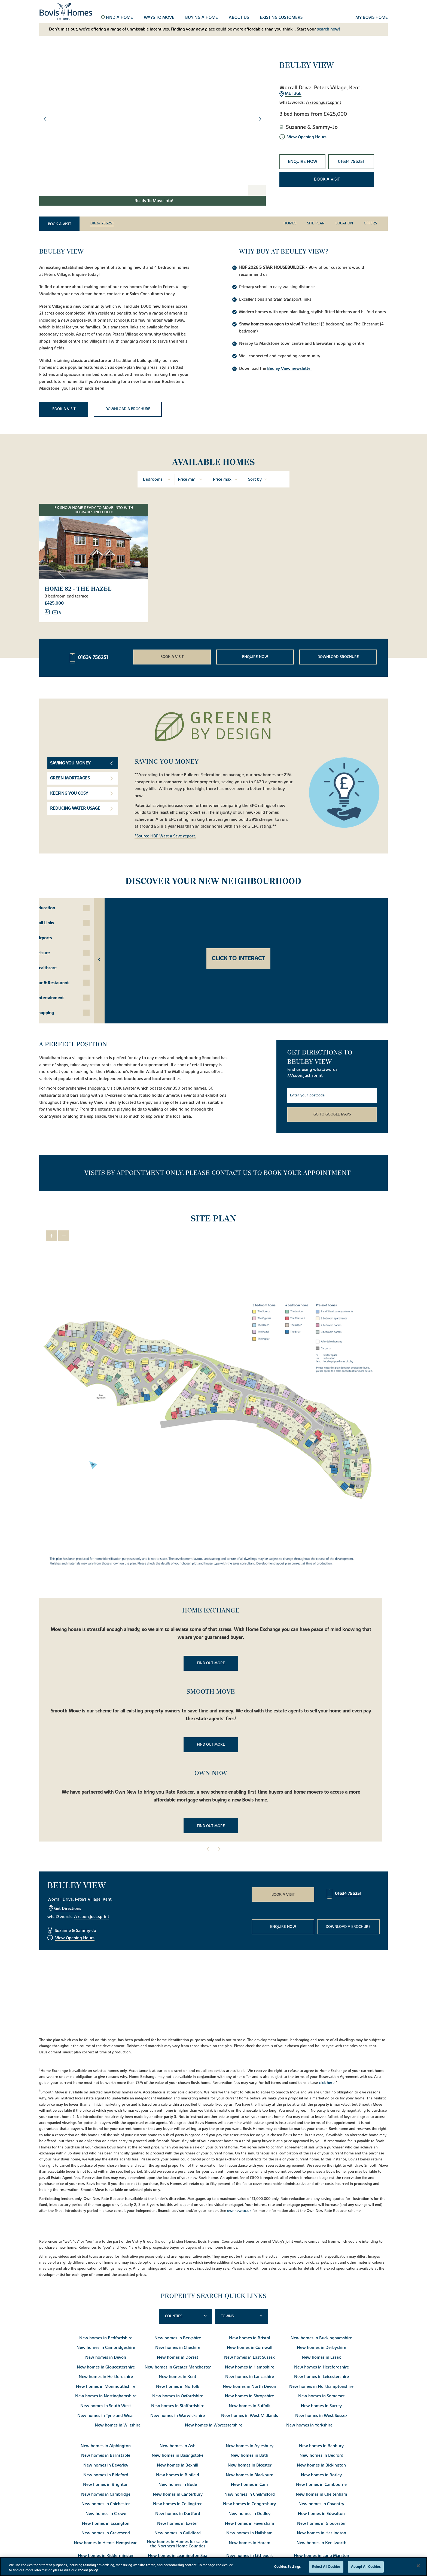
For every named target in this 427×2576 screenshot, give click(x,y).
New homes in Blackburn (249, 2474)
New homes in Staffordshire (177, 2405)
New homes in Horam (249, 2542)
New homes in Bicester (250, 2464)
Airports (63, 937)
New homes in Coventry (321, 2503)
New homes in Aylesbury (249, 2445)
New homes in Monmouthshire (105, 2385)
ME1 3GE (293, 93)
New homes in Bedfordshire (105, 2337)
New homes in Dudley (249, 2513)
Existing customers (281, 17)
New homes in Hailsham (249, 2532)
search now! (328, 29)
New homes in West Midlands (249, 2415)
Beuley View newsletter (289, 368)
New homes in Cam (249, 2484)
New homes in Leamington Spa (177, 2555)
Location (344, 223)
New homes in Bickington (321, 2464)
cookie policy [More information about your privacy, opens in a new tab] (88, 2570)
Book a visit (327, 179)
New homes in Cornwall (249, 2347)
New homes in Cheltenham (321, 2493)
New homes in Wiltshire (118, 2424)
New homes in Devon (105, 2356)
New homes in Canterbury (178, 2493)
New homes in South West (105, 2405)
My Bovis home (371, 17)
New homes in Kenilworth (321, 2542)
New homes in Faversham (249, 2522)
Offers (370, 223)
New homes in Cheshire (177, 2347)
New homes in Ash (178, 2445)
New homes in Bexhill (177, 2464)
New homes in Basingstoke (177, 2454)
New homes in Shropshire (249, 2395)
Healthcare (66, 967)
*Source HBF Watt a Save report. (165, 835)
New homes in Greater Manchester (178, 2366)
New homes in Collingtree (177, 2503)
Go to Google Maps (332, 1113)
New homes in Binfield (177, 2474)
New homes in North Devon (249, 2385)
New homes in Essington (105, 2522)
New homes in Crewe (106, 2513)
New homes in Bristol (249, 2337)
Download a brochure (127, 409)
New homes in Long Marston (321, 2555)
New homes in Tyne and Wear (105, 2415)
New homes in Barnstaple (105, 2454)
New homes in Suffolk (249, 2405)
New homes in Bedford (321, 2454)
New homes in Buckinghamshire (321, 2337)
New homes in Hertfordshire (106, 2376)
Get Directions (67, 1908)
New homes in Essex (321, 2356)
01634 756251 (351, 161)
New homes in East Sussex (249, 2356)
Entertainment (69, 997)
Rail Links (65, 922)
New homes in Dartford (177, 2513)
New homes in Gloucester (321, 2522)
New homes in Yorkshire (309, 2424)
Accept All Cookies (365, 2567)
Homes (289, 223)
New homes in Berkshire (177, 2337)
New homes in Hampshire (249, 2366)
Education (65, 907)
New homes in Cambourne (321, 2484)
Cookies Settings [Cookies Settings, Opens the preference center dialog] (287, 2567)
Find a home (119, 17)
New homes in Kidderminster (106, 2555)
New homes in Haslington (321, 2532)
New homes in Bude (177, 2484)
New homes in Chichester (105, 2503)
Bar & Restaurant (72, 982)
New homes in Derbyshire (321, 2347)
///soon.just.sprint (323, 102)
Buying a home (201, 17)
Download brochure (338, 656)
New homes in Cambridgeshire (106, 2347)
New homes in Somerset (321, 2395)
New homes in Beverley (105, 2464)
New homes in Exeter (177, 2522)
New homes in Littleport (249, 2555)
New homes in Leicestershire (321, 2376)
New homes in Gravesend (105, 2532)
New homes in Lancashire (249, 2376)
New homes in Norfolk (177, 2385)
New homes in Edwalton (321, 2513)
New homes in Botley (321, 2474)
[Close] (418, 2566)
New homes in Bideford (105, 2474)
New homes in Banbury (321, 2445)
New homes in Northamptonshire (321, 2385)
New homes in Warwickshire (177, 2415)
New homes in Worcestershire (213, 2424)
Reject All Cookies (326, 2567)
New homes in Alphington (106, 2445)
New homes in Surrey (321, 2405)
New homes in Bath (249, 2454)
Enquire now (302, 161)
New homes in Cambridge (105, 2493)
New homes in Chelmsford (249, 2493)
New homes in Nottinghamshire (105, 2395)
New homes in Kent (177, 2376)
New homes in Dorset (177, 2356)
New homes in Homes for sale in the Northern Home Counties (177, 2543)
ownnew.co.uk (239, 2210)
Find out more (211, 1662)
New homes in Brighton (106, 2484)
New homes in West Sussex (321, 2415)
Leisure (62, 952)
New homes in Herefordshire (321, 2366)
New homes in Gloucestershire (106, 2366)
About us (239, 17)
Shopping (65, 1012)
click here (326, 2082)
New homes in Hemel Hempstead (106, 2542)
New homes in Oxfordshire (177, 2395)
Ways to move (159, 17)
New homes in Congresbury (249, 2503)
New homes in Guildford (177, 2532)
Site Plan (316, 223)
